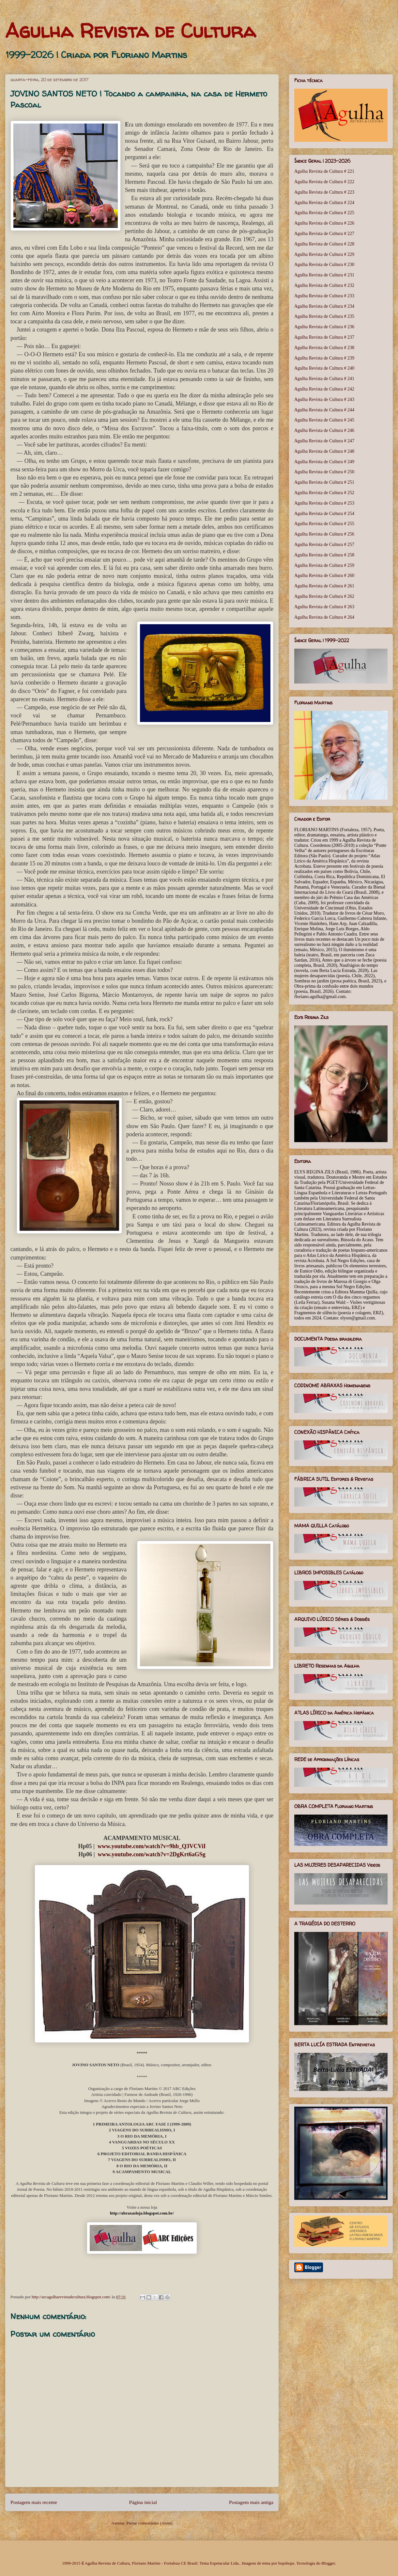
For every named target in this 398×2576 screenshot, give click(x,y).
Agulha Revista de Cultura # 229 (324, 254)
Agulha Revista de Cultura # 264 (324, 617)
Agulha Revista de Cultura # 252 (324, 492)
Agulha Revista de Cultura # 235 (324, 316)
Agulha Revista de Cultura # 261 (324, 585)
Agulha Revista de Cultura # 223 (324, 192)
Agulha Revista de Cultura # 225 (324, 212)
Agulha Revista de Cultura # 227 (324, 233)
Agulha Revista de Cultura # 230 (324, 264)
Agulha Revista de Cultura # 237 (324, 337)
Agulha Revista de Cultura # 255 (324, 523)
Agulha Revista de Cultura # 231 (324, 274)
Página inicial (143, 2502)
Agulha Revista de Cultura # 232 (324, 285)
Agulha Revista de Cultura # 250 (324, 471)
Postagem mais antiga (251, 2502)
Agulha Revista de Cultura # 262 (324, 596)
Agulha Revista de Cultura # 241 (324, 378)
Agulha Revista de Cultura (130, 30)
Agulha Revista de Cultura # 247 (324, 440)
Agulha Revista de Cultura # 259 (324, 565)
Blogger (328, 2563)
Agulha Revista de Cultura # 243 (324, 399)
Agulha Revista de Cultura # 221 (324, 171)
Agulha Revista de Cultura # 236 (324, 326)
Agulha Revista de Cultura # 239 (324, 358)
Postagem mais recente (33, 2502)
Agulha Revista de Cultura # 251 (324, 482)
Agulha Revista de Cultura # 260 (324, 575)
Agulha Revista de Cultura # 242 (324, 389)
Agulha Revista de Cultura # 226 (324, 223)
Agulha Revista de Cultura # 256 (324, 534)
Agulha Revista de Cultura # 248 (324, 451)
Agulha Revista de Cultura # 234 (324, 306)
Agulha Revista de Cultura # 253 (324, 503)
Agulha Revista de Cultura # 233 (324, 295)
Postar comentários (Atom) (150, 2523)
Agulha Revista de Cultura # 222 (324, 181)
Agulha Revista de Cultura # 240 (324, 368)
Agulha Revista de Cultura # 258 (324, 554)
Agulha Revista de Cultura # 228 (324, 244)
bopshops (286, 2563)
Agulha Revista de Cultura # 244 (324, 409)
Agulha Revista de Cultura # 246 (324, 430)
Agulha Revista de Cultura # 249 (324, 461)
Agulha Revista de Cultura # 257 (324, 544)
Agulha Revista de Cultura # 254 (324, 513)
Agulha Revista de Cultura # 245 (324, 420)
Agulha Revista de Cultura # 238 (324, 347)
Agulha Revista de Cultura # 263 (324, 606)
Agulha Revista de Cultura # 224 (324, 202)
